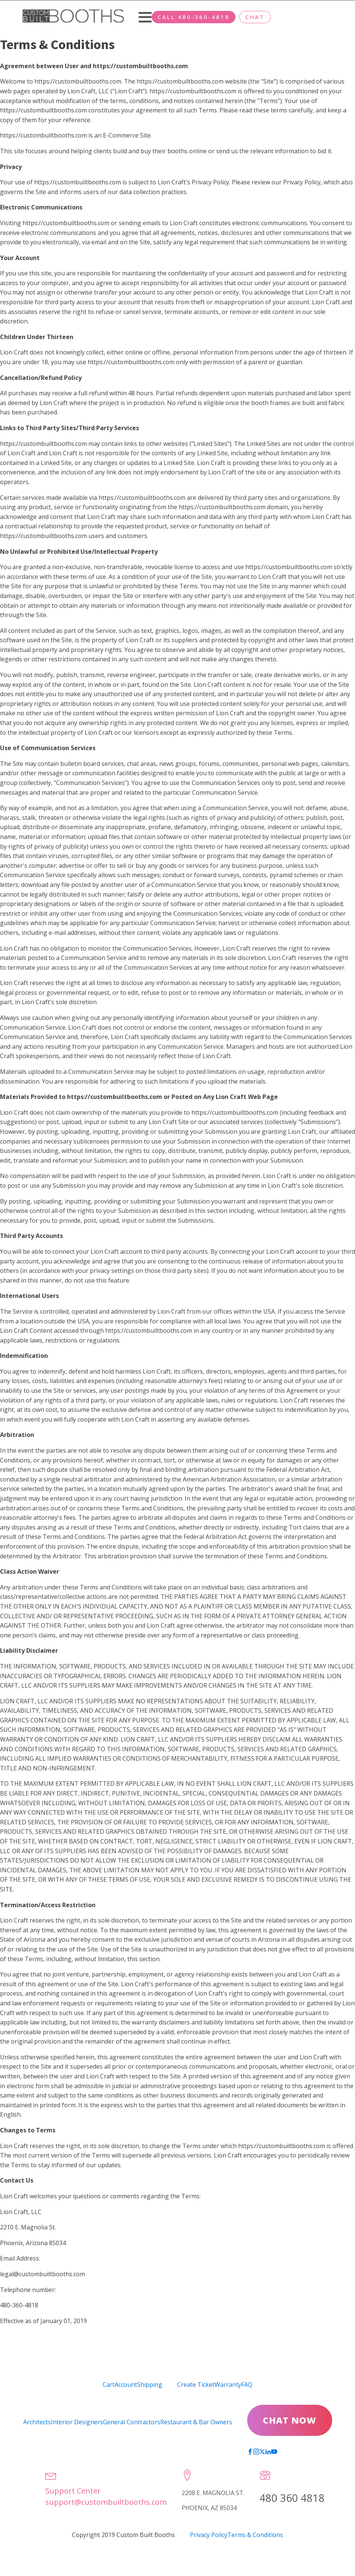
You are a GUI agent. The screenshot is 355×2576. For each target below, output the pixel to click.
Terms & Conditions (255, 2535)
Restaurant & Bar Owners (196, 2422)
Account (126, 2384)
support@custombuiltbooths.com (106, 2502)
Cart (109, 2384)
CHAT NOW (290, 2420)
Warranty (228, 2384)
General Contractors (131, 2422)
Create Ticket (196, 2384)
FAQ (246, 2384)
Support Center (73, 2491)
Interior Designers (77, 2422)
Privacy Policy (208, 2535)
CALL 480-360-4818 (194, 17)
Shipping (149, 2384)
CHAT (255, 17)
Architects (37, 2422)
